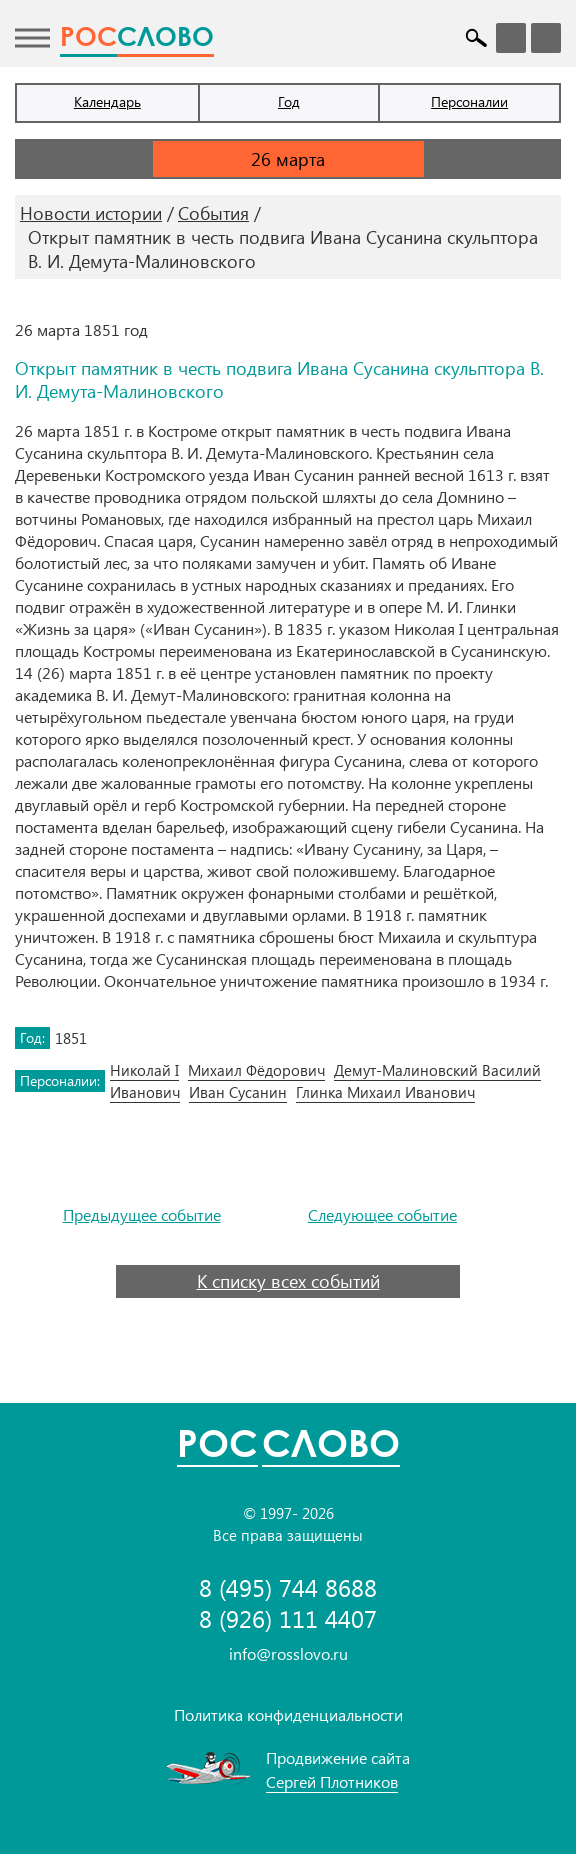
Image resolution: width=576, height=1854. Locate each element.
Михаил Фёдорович (256, 1070)
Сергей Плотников (332, 1781)
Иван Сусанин (238, 1092)
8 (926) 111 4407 (288, 1618)
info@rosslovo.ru (288, 1653)
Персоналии (469, 101)
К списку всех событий (288, 1281)
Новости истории (91, 213)
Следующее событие (382, 1215)
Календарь (107, 101)
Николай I (144, 1070)
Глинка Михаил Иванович (385, 1092)
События (213, 213)
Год (289, 101)
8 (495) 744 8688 (288, 1587)
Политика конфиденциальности (288, 1714)
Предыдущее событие (142, 1215)
